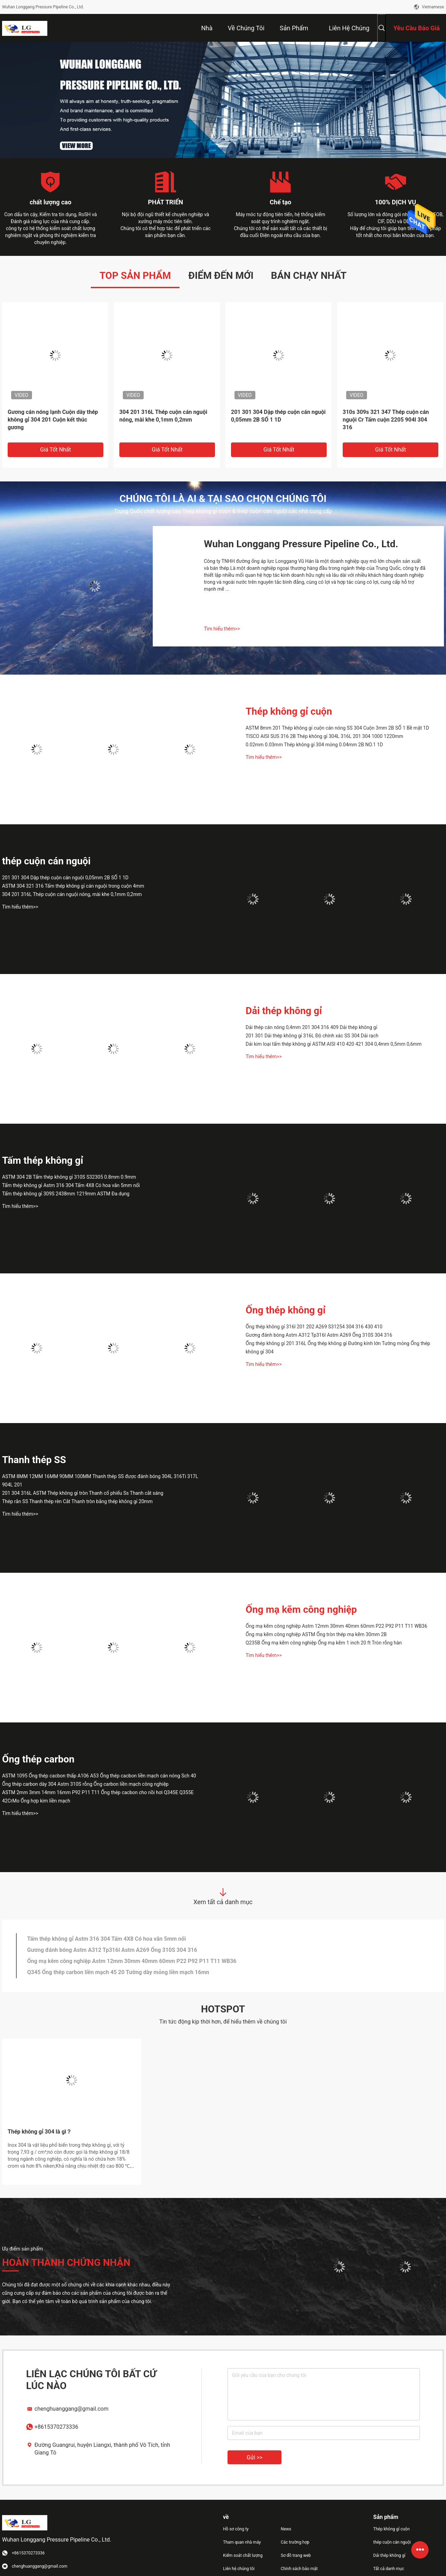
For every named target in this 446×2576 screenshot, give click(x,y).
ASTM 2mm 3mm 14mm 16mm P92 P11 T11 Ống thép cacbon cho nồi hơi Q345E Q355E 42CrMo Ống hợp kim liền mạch (98, 1797)
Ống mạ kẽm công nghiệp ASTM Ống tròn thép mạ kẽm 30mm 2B (316, 1634)
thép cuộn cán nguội (46, 861)
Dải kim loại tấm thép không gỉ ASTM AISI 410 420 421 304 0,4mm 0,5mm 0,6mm (334, 1044)
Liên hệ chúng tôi (239, 2568)
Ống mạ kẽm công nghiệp (301, 1609)
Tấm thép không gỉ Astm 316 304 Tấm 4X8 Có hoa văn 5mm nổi (71, 1185)
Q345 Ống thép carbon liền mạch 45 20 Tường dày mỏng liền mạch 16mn (118, 1972)
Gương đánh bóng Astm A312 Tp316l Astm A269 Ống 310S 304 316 (319, 1335)
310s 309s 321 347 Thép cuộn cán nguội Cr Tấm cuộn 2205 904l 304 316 (386, 420)
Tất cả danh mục (388, 2568)
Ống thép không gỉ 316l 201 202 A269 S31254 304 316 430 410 (314, 1326)
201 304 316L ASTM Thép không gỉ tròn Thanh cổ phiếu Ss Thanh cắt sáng (82, 1493)
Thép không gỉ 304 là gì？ (40, 2131)
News (286, 2529)
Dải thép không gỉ (284, 1010)
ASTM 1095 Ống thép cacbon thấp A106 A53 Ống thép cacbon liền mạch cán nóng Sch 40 (99, 1775)
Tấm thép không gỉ (42, 1160)
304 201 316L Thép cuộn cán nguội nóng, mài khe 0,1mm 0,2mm (163, 416)
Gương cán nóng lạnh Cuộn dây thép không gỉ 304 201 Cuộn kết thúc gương (53, 420)
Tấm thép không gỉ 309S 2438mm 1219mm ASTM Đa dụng (65, 1193)
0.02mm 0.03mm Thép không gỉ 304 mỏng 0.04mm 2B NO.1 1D (314, 744)
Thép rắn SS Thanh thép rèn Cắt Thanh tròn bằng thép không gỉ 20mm (77, 1501)
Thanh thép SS (34, 1460)
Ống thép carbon (38, 1759)
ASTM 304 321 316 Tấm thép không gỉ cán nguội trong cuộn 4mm (73, 886)
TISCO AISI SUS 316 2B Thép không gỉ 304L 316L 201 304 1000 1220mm (324, 736)
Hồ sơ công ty (235, 2529)
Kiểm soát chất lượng (243, 2555)
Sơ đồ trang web (296, 2555)
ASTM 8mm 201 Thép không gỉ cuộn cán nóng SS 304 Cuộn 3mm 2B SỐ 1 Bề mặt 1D (337, 728)
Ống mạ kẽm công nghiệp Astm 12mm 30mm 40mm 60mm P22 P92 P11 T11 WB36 (336, 1626)
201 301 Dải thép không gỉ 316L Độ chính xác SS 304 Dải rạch (312, 1035)
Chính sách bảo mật (299, 2568)
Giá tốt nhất (55, 449)
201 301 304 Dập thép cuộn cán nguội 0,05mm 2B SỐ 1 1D (278, 416)
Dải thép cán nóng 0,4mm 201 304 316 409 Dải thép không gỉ (311, 1027)
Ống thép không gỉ (286, 1310)
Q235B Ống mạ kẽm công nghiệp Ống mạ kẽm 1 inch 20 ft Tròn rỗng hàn (324, 1643)
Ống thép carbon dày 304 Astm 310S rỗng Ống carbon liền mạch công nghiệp (85, 1784)
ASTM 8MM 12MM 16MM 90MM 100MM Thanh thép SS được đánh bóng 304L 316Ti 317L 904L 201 (100, 1480)
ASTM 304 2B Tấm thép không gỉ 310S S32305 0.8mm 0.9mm (69, 1177)
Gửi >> (254, 2457)
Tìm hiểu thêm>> (222, 628)
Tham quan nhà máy (242, 2542)
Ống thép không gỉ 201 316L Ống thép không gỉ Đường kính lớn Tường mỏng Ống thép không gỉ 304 (338, 1347)
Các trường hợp (295, 2542)
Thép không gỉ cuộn (289, 711)
